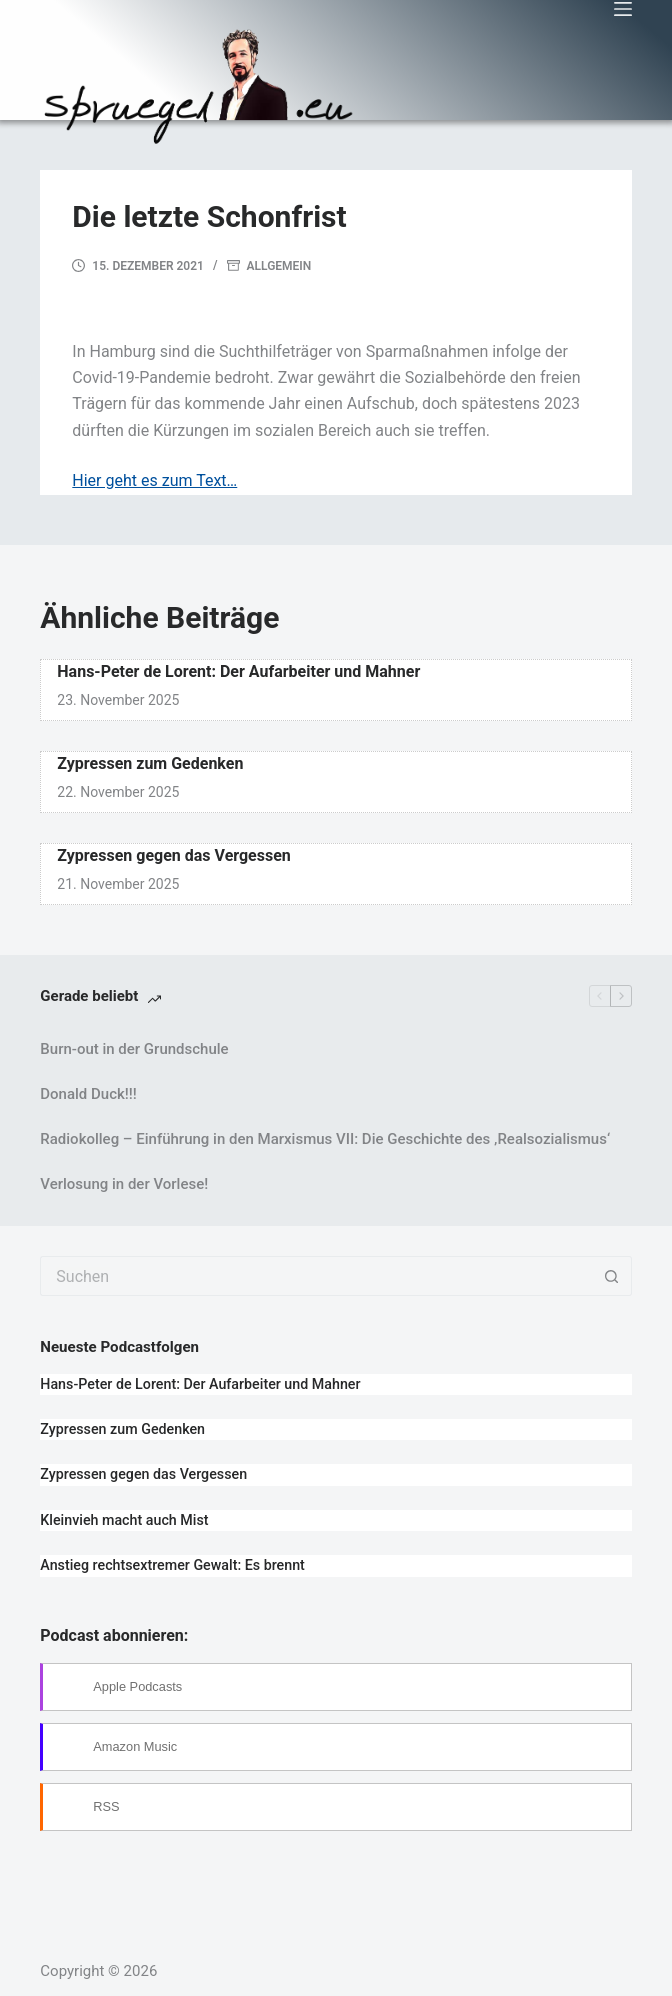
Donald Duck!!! (88, 1094)
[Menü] (623, 9)
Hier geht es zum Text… (154, 480)
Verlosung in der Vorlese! (124, 1184)
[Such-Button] (612, 1276)
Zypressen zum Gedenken (150, 763)
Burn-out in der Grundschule (134, 1049)
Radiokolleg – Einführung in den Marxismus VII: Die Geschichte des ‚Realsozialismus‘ (325, 1139)
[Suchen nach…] (315, 1276)
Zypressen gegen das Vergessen (174, 855)
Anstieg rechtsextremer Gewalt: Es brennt (172, 1565)
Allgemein (279, 266)
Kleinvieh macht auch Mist (124, 1520)
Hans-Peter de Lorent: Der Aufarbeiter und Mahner (238, 671)
